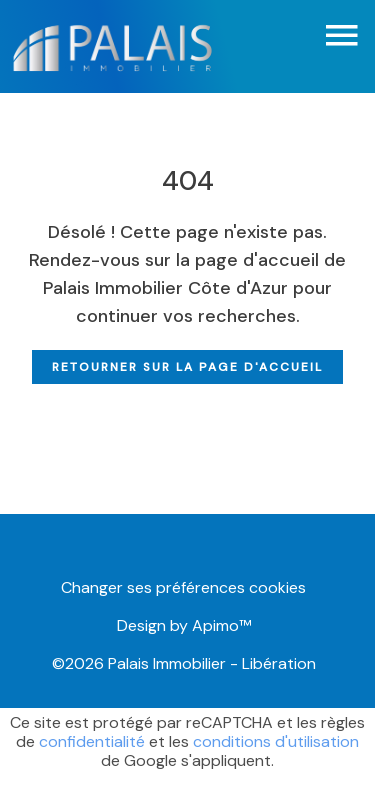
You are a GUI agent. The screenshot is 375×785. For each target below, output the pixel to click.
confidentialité (92, 741)
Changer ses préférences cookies (183, 587)
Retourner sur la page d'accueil (187, 367)
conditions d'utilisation (276, 741)
